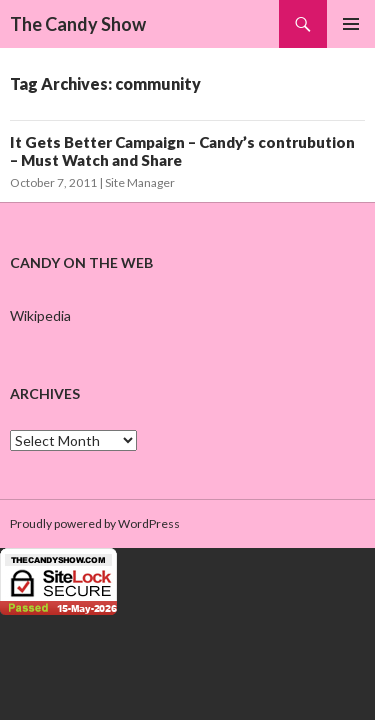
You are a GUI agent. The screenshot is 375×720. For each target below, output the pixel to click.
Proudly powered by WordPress (95, 523)
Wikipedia (40, 315)
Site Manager (140, 182)
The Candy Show (78, 24)
